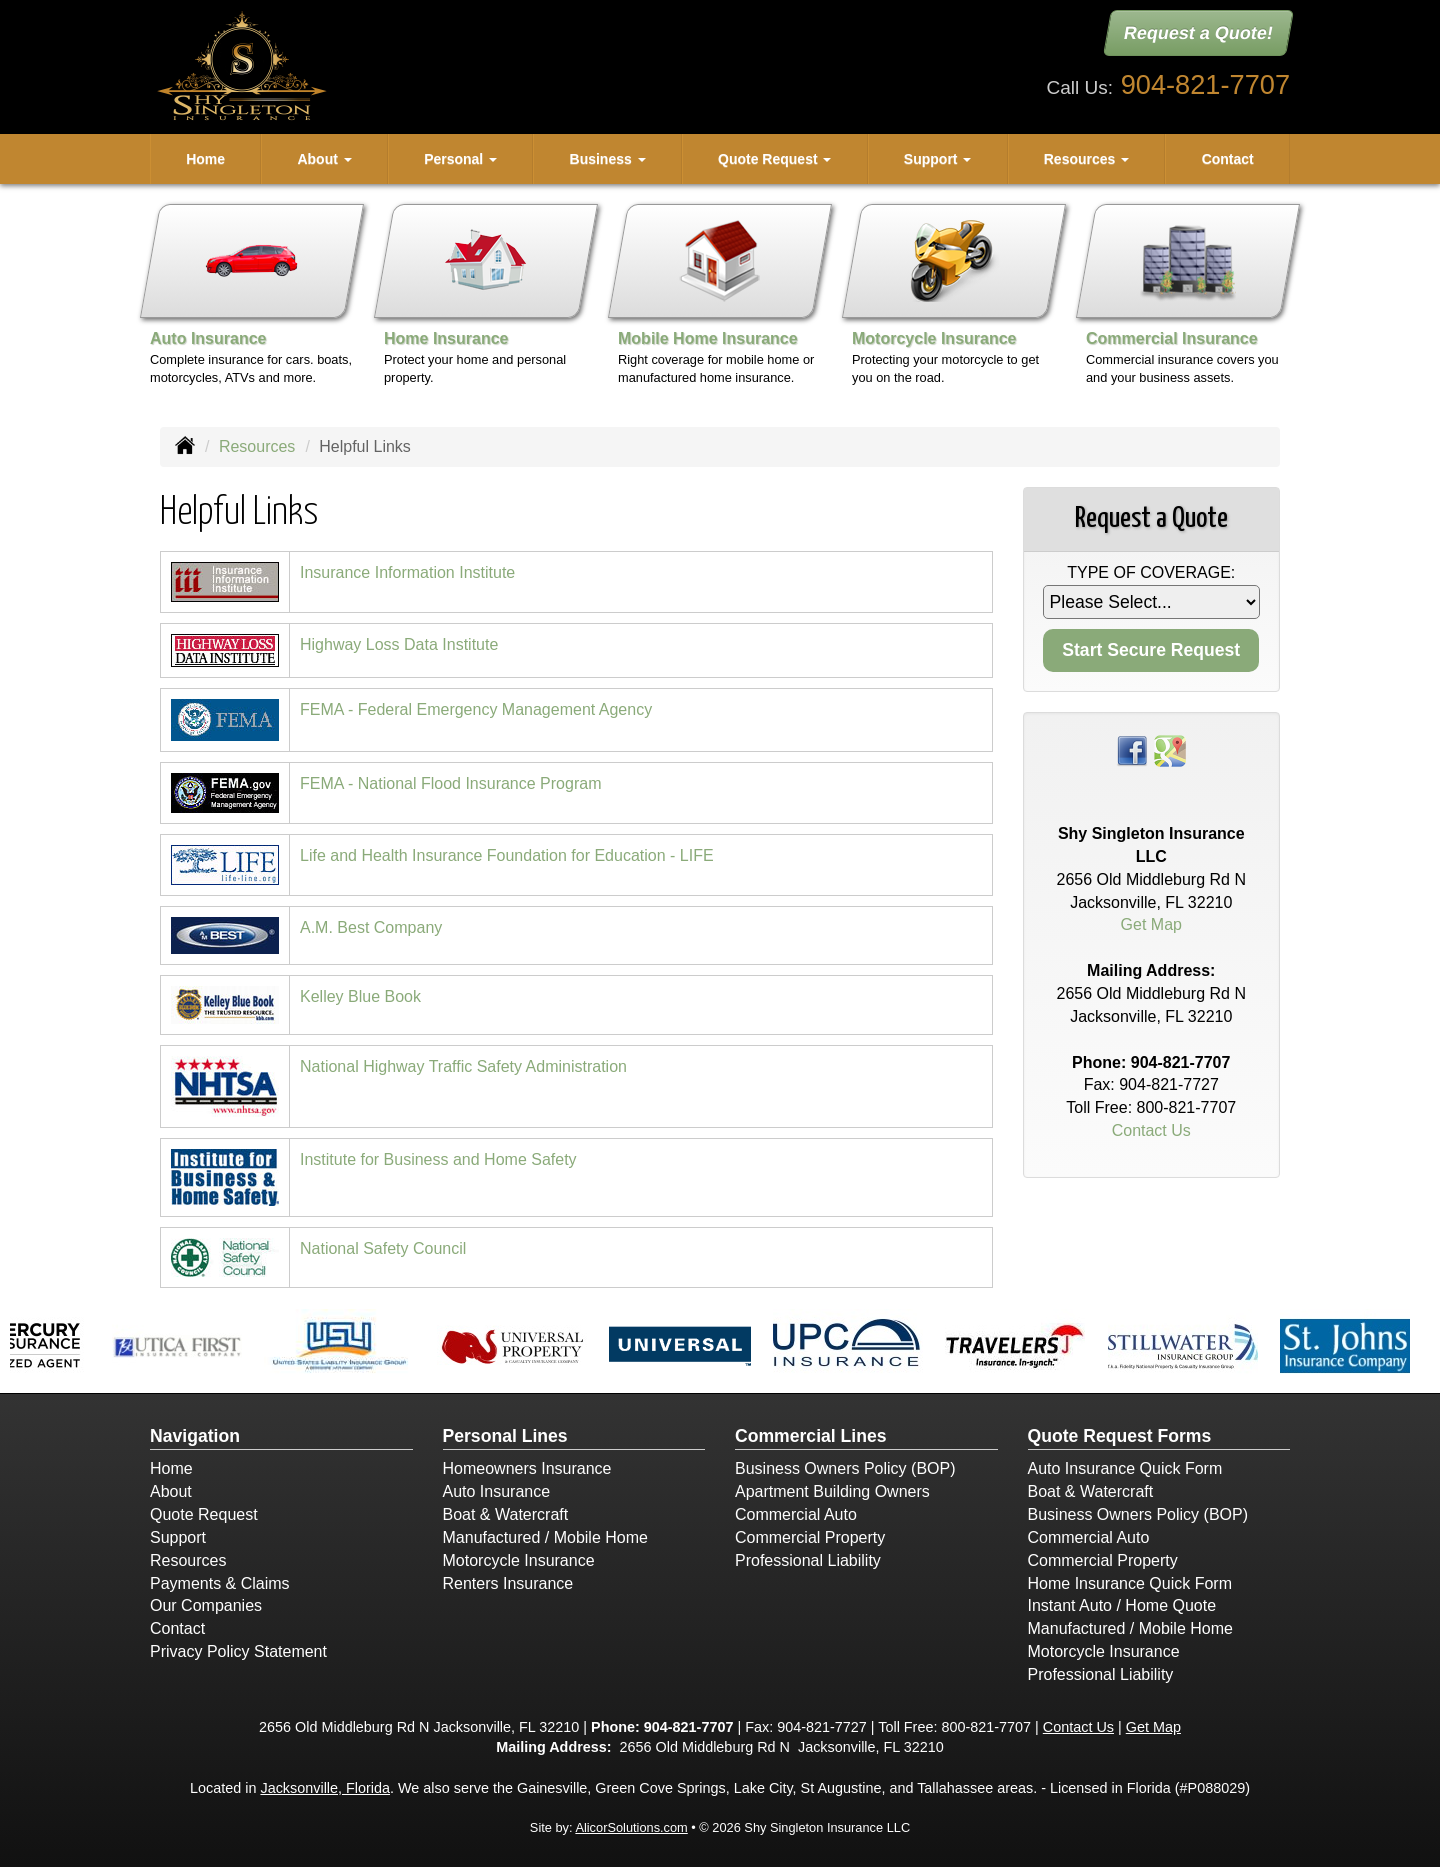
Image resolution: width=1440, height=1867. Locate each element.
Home (205, 159)
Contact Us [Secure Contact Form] (1151, 1130)
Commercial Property (810, 1537)
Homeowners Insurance (527, 1468)
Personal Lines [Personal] (505, 1436)
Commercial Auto (796, 1514)
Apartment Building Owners (832, 1491)
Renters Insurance (508, 1583)
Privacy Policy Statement (238, 1651)
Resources (257, 446)
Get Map (1151, 924)
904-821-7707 (1205, 84)
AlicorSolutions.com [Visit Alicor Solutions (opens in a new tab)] (631, 1827)
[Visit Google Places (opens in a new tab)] (1170, 749)
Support (178, 1537)
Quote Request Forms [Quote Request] (1120, 1436)
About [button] (324, 159)
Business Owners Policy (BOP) (845, 1468)
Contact (1228, 159)
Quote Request (204, 1514)
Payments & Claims (220, 1583)
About (171, 1491)
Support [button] (938, 159)
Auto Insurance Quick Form (1125, 1468)
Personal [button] (460, 159)
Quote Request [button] (774, 159)
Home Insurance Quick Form (1130, 1583)
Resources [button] (1086, 159)
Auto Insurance (497, 1491)
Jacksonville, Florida (325, 1788)
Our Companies (206, 1605)
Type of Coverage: (1151, 572)
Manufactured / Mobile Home (545, 1537)
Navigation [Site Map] (195, 1436)
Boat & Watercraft (506, 1514)
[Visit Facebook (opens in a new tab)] (1132, 749)
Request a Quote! (1198, 33)
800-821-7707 (1187, 1107)
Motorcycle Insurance (519, 1560)
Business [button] (608, 159)
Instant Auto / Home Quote (1122, 1605)
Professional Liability (808, 1560)
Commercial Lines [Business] (811, 1436)
